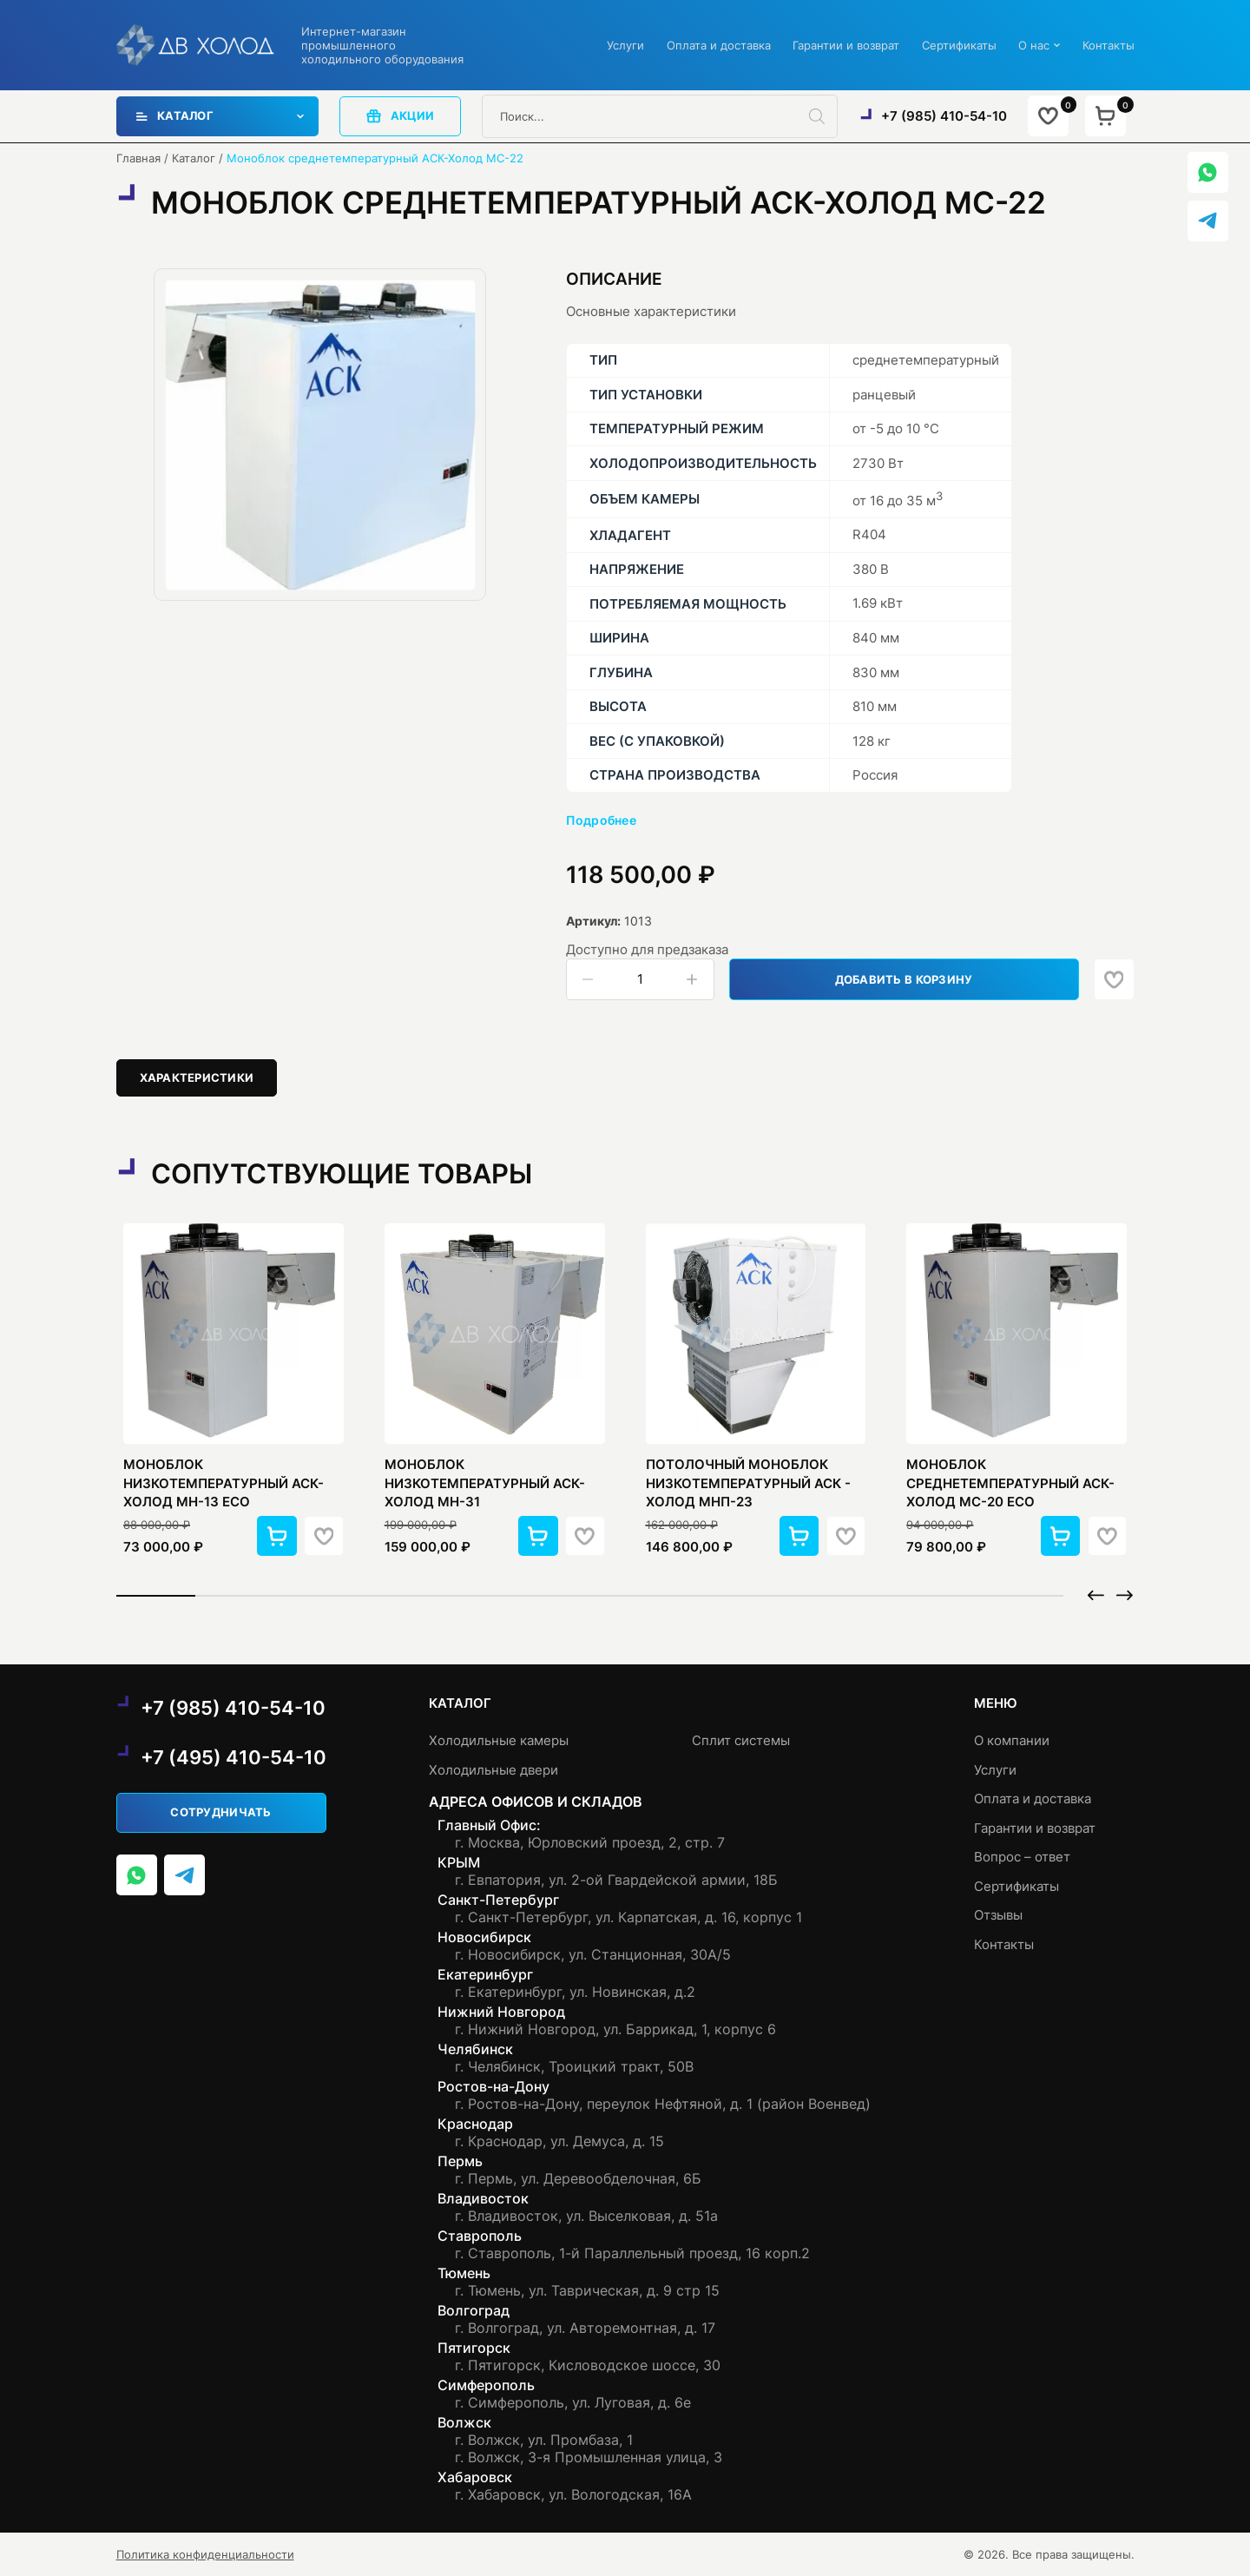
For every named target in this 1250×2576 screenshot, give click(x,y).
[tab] (197, 1078)
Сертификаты (959, 45)
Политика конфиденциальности (205, 2554)
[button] (277, 1536)
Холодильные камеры (499, 1740)
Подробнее (601, 820)
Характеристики (197, 1077)
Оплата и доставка (719, 45)
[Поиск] (823, 116)
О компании (1011, 1740)
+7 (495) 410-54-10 (233, 1757)
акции (400, 116)
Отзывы (998, 1915)
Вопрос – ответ (1022, 1856)
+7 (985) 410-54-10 (944, 116)
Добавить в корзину (904, 979)
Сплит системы (741, 1740)
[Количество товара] (640, 979)
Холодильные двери (493, 1770)
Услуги (625, 45)
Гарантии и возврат (846, 45)
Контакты (1108, 45)
